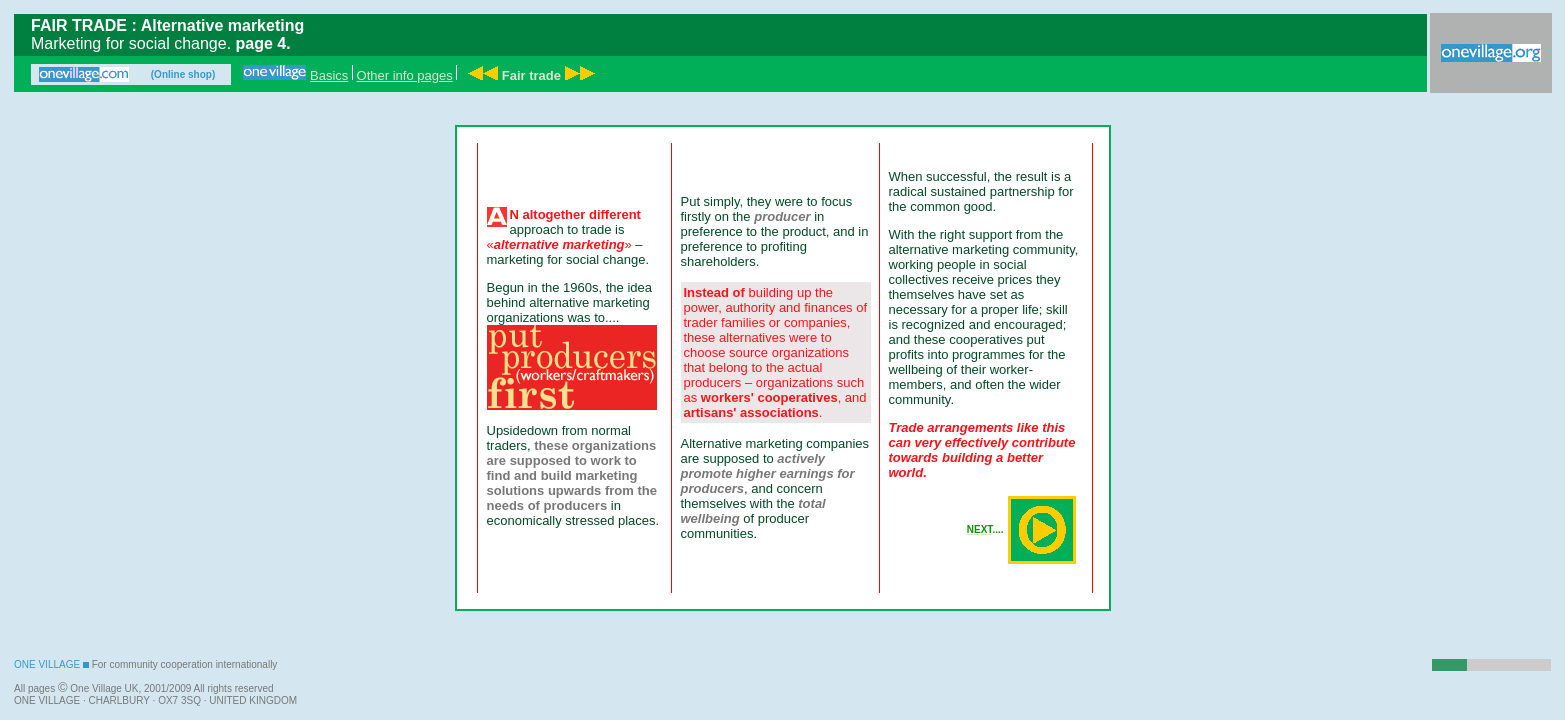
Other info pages (405, 75)
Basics (329, 75)
